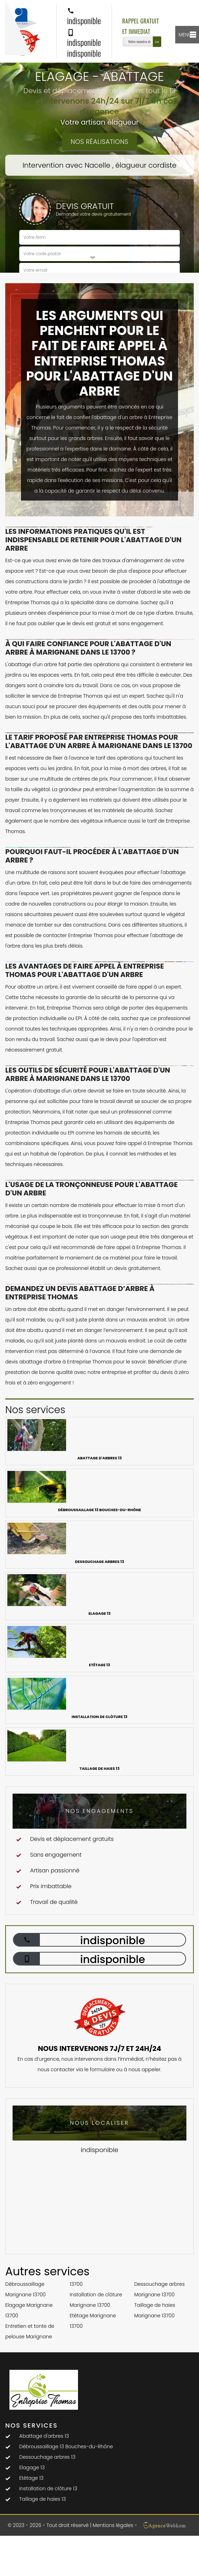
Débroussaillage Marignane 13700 (25, 2289)
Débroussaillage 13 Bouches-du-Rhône (66, 2446)
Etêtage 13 (31, 2477)
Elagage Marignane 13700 (28, 2310)
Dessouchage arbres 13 (47, 2456)
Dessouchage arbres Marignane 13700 (159, 2289)
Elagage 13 (32, 2467)
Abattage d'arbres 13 (44, 2435)
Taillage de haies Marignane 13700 (154, 2310)
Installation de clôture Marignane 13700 (96, 2300)
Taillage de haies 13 (42, 2498)
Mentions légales (113, 2525)
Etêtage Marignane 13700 (93, 2321)
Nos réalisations (99, 141)
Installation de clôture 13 (48, 2488)
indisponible (84, 16)
